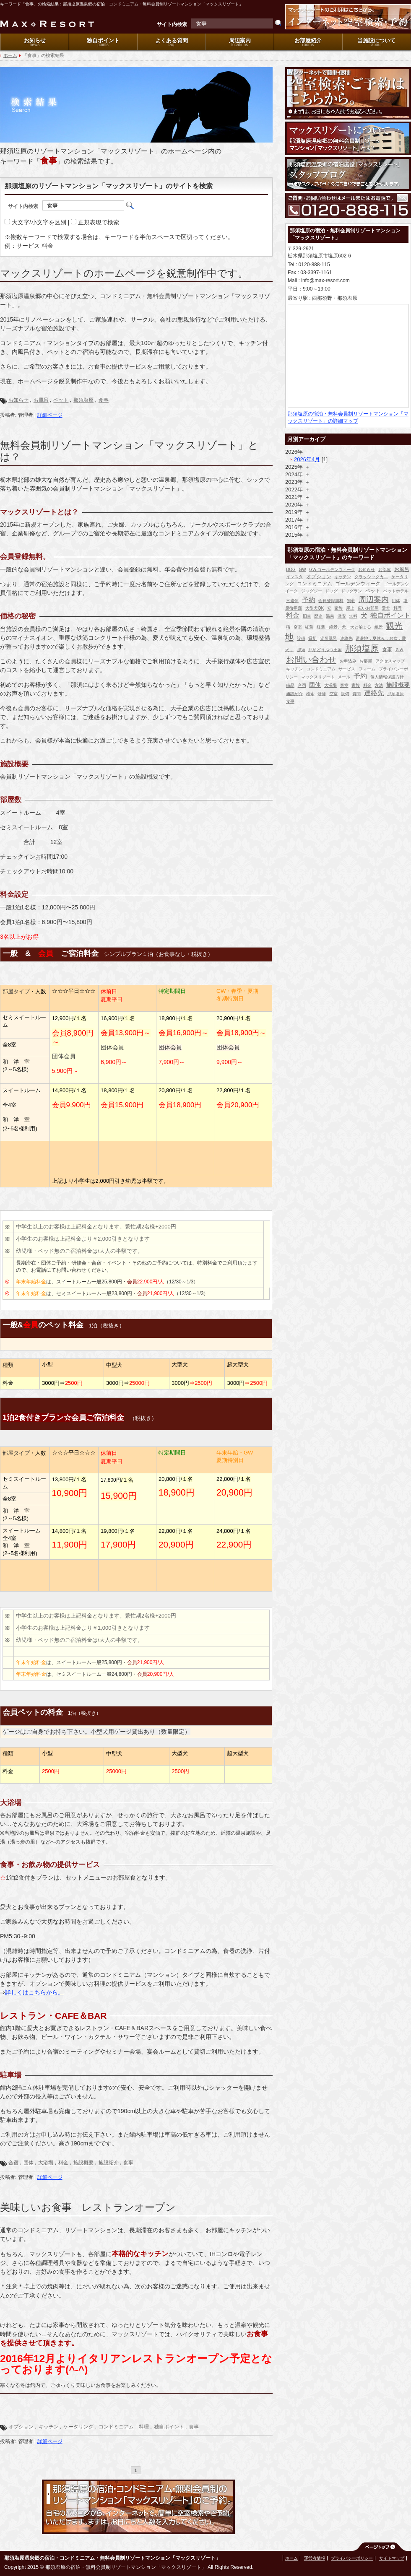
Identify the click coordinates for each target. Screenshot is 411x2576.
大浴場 (45, 2163)
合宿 (13, 2163)
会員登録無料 (330, 600)
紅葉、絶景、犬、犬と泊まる (344, 627)
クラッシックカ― (371, 576)
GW (302, 569)
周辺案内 (240, 40)
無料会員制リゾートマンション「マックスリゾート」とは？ (129, 451)
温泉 (330, 616)
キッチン (49, 2427)
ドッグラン (351, 591)
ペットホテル (395, 591)
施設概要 (83, 2163)
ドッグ (331, 591)
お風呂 (41, 400)
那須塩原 (83, 400)
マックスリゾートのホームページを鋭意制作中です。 (124, 273)
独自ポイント (103, 40)
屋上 (350, 608)
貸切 (312, 638)
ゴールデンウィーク (357, 584)
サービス (346, 669)
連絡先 (346, 638)
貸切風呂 (328, 638)
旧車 (307, 616)
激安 (342, 616)
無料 (353, 616)
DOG (291, 569)
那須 (301, 649)
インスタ (294, 576)
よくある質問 (171, 40)
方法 (379, 685)
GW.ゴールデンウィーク (332, 569)
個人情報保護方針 (387, 677)
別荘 (351, 600)
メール (344, 677)
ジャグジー (311, 591)
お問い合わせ (311, 659)
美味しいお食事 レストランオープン (88, 2207)
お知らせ (35, 40)
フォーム (367, 669)
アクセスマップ (390, 661)
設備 (301, 638)
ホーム (10, 55)
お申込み (348, 661)
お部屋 (384, 569)
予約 (308, 599)
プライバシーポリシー (352, 2558)
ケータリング (78, 2427)
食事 (104, 400)
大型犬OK (314, 608)
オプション (21, 2427)
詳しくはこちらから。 (34, 1992)
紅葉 (309, 627)
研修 (321, 693)
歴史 (318, 616)
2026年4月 (307, 459)
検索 (310, 693)
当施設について (376, 40)
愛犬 (386, 608)
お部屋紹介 (308, 40)
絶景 (379, 627)
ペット (60, 400)
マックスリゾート (318, 677)
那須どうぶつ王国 (325, 649)
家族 (338, 608)
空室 (298, 627)
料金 (63, 2163)
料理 (144, 2427)
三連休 (292, 600)
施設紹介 (109, 2163)
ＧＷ (399, 649)
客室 (344, 685)
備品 (290, 685)
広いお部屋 (368, 608)
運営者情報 (314, 2558)
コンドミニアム (116, 2427)
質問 (356, 693)
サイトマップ (391, 2558)
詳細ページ (49, 415)
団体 (28, 2163)
